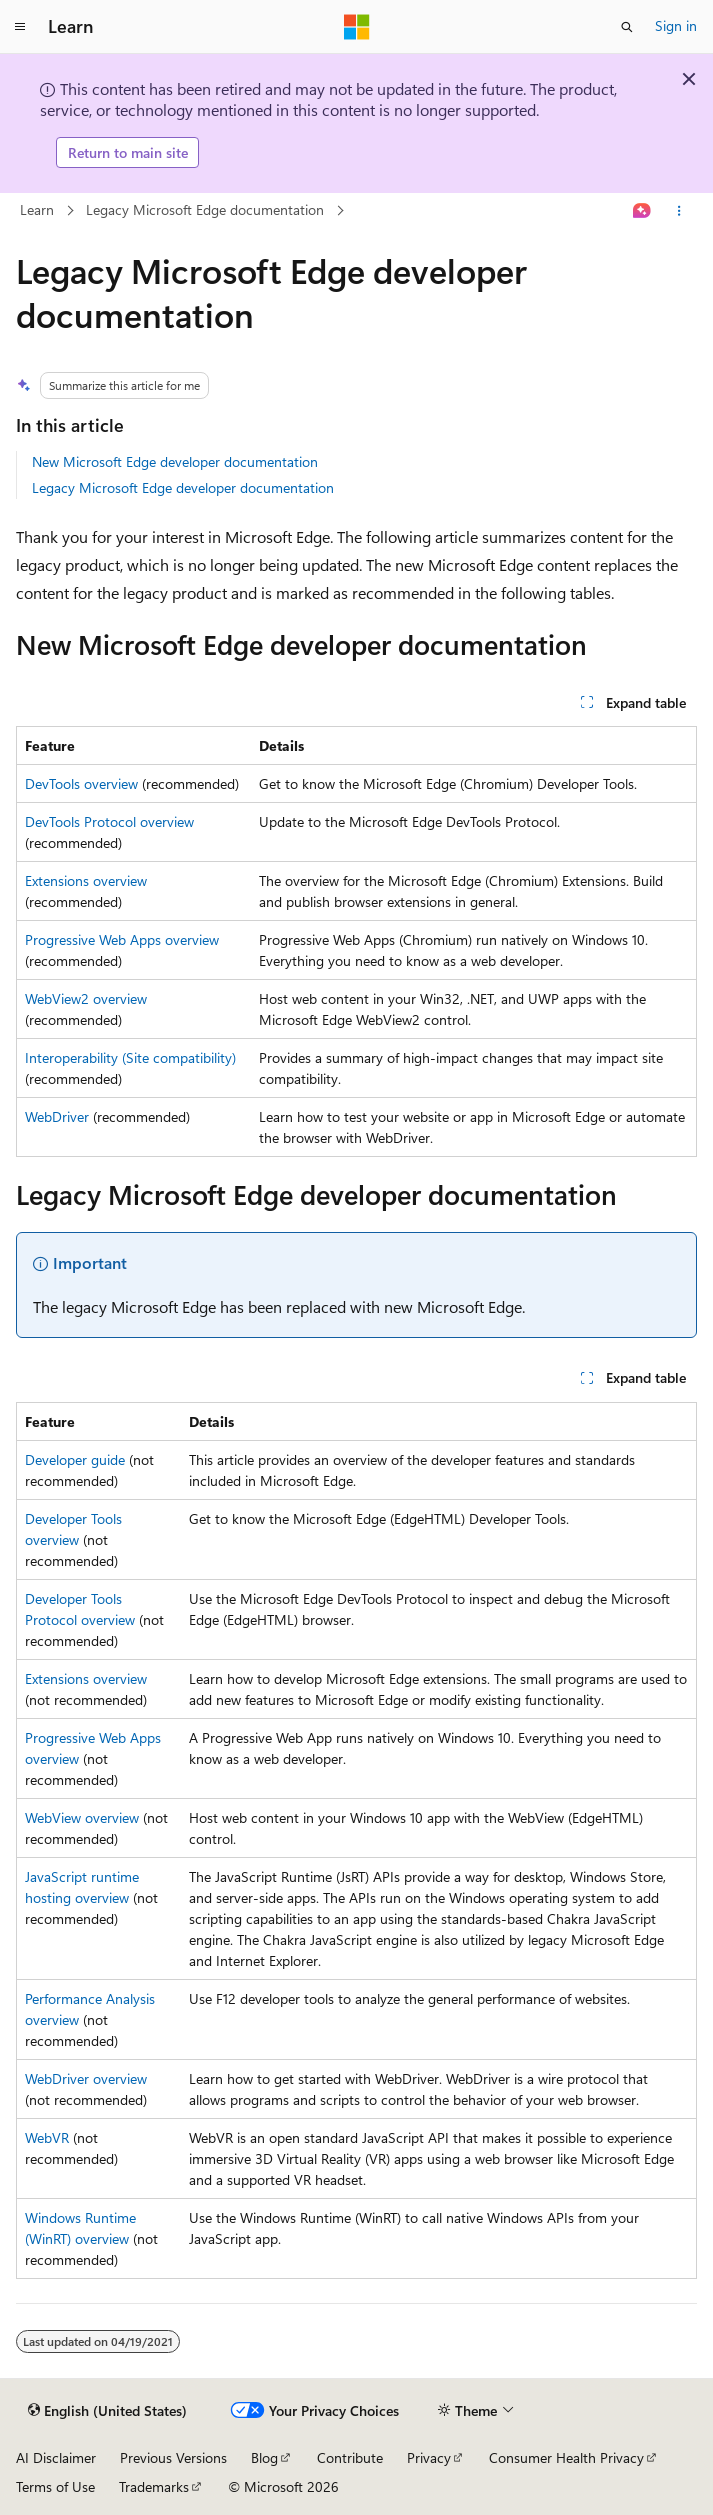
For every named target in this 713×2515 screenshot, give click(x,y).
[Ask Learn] (642, 211)
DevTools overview (81, 783)
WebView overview (82, 1817)
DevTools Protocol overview (109, 821)
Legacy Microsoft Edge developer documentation (183, 487)
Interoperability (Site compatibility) (130, 1057)
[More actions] (679, 211)
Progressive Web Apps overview (122, 939)
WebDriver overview (86, 2078)
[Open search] (627, 27)
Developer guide (75, 1459)
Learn (37, 209)
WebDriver (57, 1116)
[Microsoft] (357, 27)
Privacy (429, 2457)
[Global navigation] (20, 27)
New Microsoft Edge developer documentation (175, 461)
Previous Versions (173, 2457)
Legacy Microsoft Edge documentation (205, 209)
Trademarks (154, 2486)
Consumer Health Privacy (566, 2457)
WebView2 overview (86, 998)
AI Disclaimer (56, 2457)
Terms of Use (55, 2486)
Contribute (350, 2457)
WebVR (47, 2137)
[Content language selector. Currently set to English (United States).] (107, 2411)
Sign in (676, 25)
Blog (264, 2457)
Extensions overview (86, 880)
